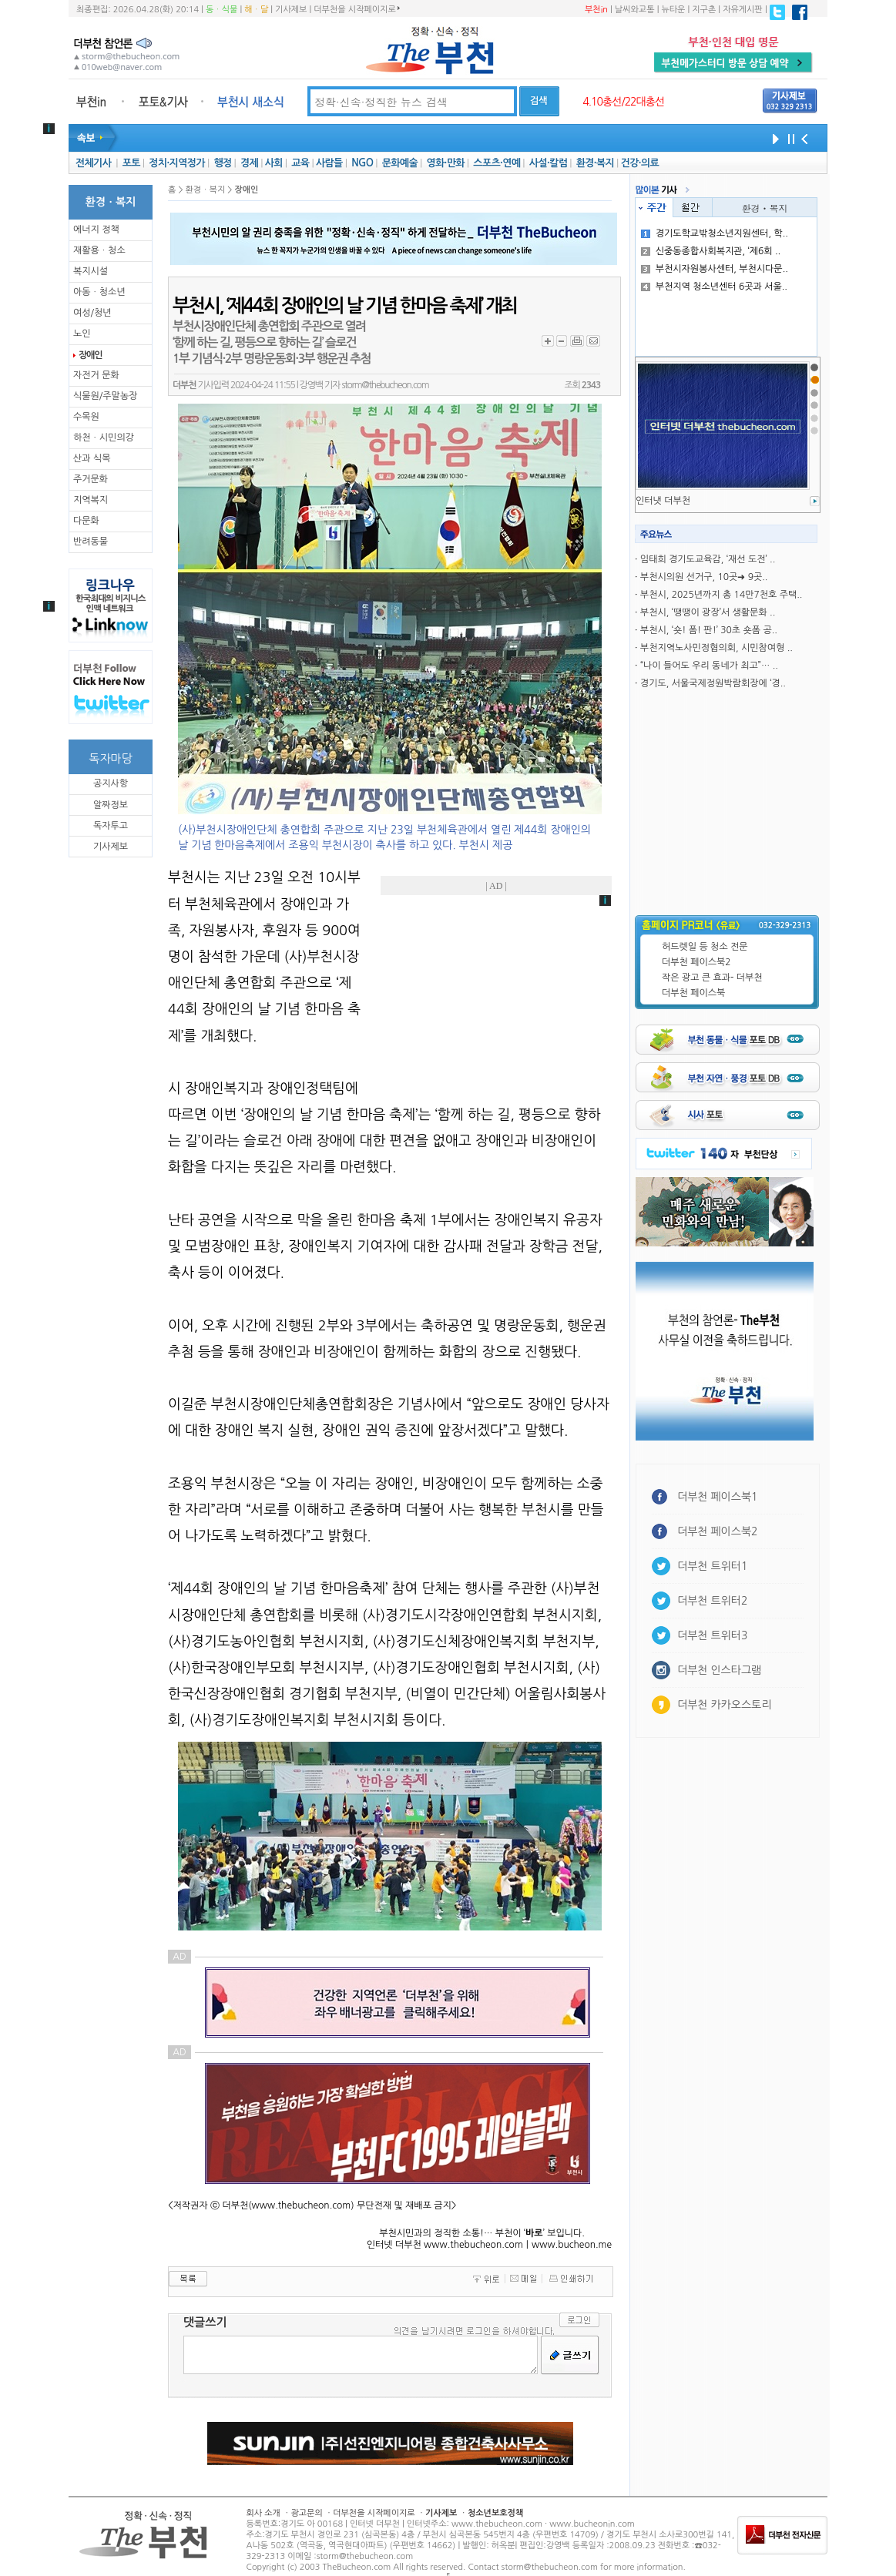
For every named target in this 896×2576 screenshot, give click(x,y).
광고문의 (306, 2513)
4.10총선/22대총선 (623, 101)
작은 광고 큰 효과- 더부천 (712, 977)
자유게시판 (743, 9)
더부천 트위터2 (712, 1600)
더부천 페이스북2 (696, 962)
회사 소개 (263, 2513)
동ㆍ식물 (221, 9)
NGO (362, 163)
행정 (222, 163)
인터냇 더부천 (663, 500)
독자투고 (110, 825)
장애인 (90, 355)
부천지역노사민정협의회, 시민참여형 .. (716, 647)
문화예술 (400, 163)
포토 (131, 163)
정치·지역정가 (177, 163)
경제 (249, 163)
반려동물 (90, 541)
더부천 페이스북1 (717, 1496)
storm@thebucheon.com (384, 385)
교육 (300, 163)
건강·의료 (640, 163)
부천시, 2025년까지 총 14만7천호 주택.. (721, 594)
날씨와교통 (635, 9)
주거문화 (90, 479)
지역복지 (90, 500)
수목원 (86, 416)
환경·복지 (595, 163)
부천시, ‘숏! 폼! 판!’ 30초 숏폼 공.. (708, 630)
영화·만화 (445, 163)
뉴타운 (673, 9)
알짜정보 (110, 805)
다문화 (86, 520)
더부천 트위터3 (712, 1635)
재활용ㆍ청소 (99, 250)
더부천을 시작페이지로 (356, 9)
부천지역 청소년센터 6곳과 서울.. (714, 286)
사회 (274, 163)
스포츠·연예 (496, 163)
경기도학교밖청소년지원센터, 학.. (714, 233)
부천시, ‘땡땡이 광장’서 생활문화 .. (707, 612)
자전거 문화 (96, 375)
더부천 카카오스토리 (724, 1704)
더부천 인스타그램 (719, 1670)
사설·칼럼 (548, 163)
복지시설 (90, 271)
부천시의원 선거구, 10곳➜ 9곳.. (704, 577)
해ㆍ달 (256, 9)
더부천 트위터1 (712, 1566)
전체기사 (93, 163)
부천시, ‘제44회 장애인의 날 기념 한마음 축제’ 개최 (345, 306)
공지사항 (110, 783)
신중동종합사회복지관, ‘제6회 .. (710, 251)
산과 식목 (91, 458)
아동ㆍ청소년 (99, 292)
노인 (82, 333)
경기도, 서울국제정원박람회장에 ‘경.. (713, 683)
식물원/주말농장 (105, 396)
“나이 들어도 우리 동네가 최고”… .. (709, 665)
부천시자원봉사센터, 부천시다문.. (714, 268)
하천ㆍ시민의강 (103, 437)
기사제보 (291, 9)
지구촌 (704, 9)
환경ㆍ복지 (765, 207)
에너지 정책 (96, 229)
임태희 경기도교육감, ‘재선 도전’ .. (707, 559)
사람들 (329, 163)
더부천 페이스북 (693, 993)
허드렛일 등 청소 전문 (705, 946)
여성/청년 (92, 312)
